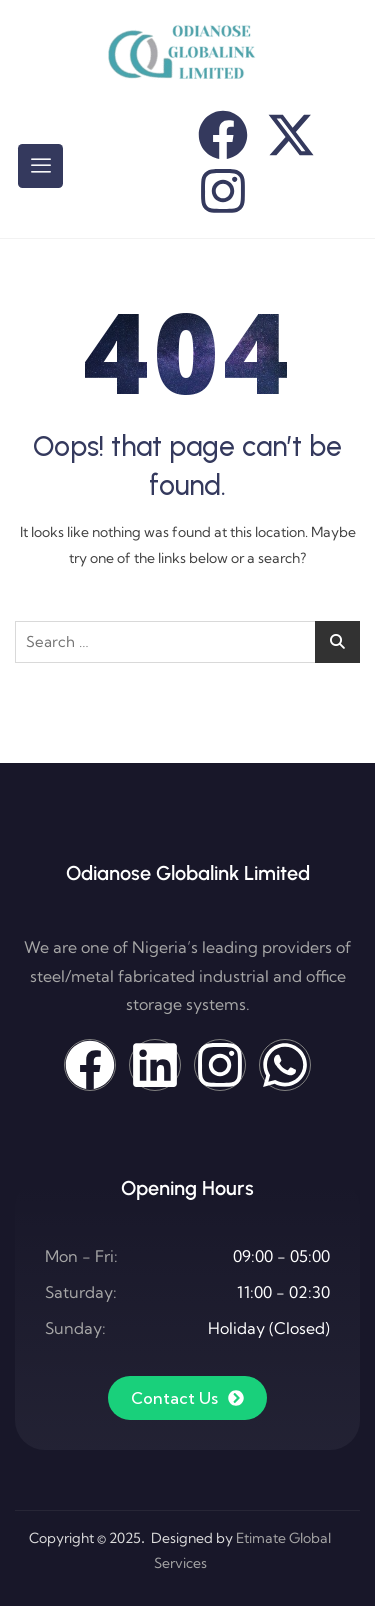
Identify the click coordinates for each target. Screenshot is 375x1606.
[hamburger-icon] (40, 166)
